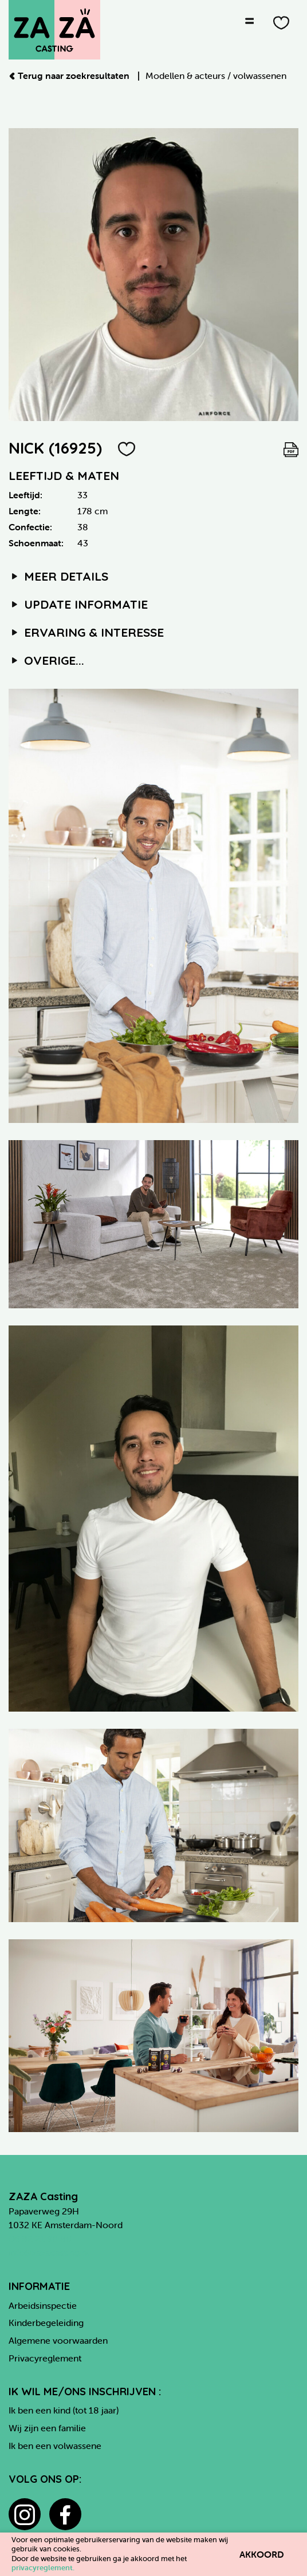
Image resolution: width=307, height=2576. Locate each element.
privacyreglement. (42, 2568)
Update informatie (78, 604)
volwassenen (259, 75)
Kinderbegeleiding (46, 2322)
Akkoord (261, 2554)
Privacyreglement (45, 2358)
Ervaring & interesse (86, 632)
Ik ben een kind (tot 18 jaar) (64, 2410)
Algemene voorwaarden (58, 2340)
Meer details (58, 576)
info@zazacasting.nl (49, 2252)
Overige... (46, 660)
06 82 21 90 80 (40, 2238)
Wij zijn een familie (47, 2428)
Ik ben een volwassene (55, 2445)
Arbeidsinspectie (43, 2305)
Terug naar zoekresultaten (70, 75)
